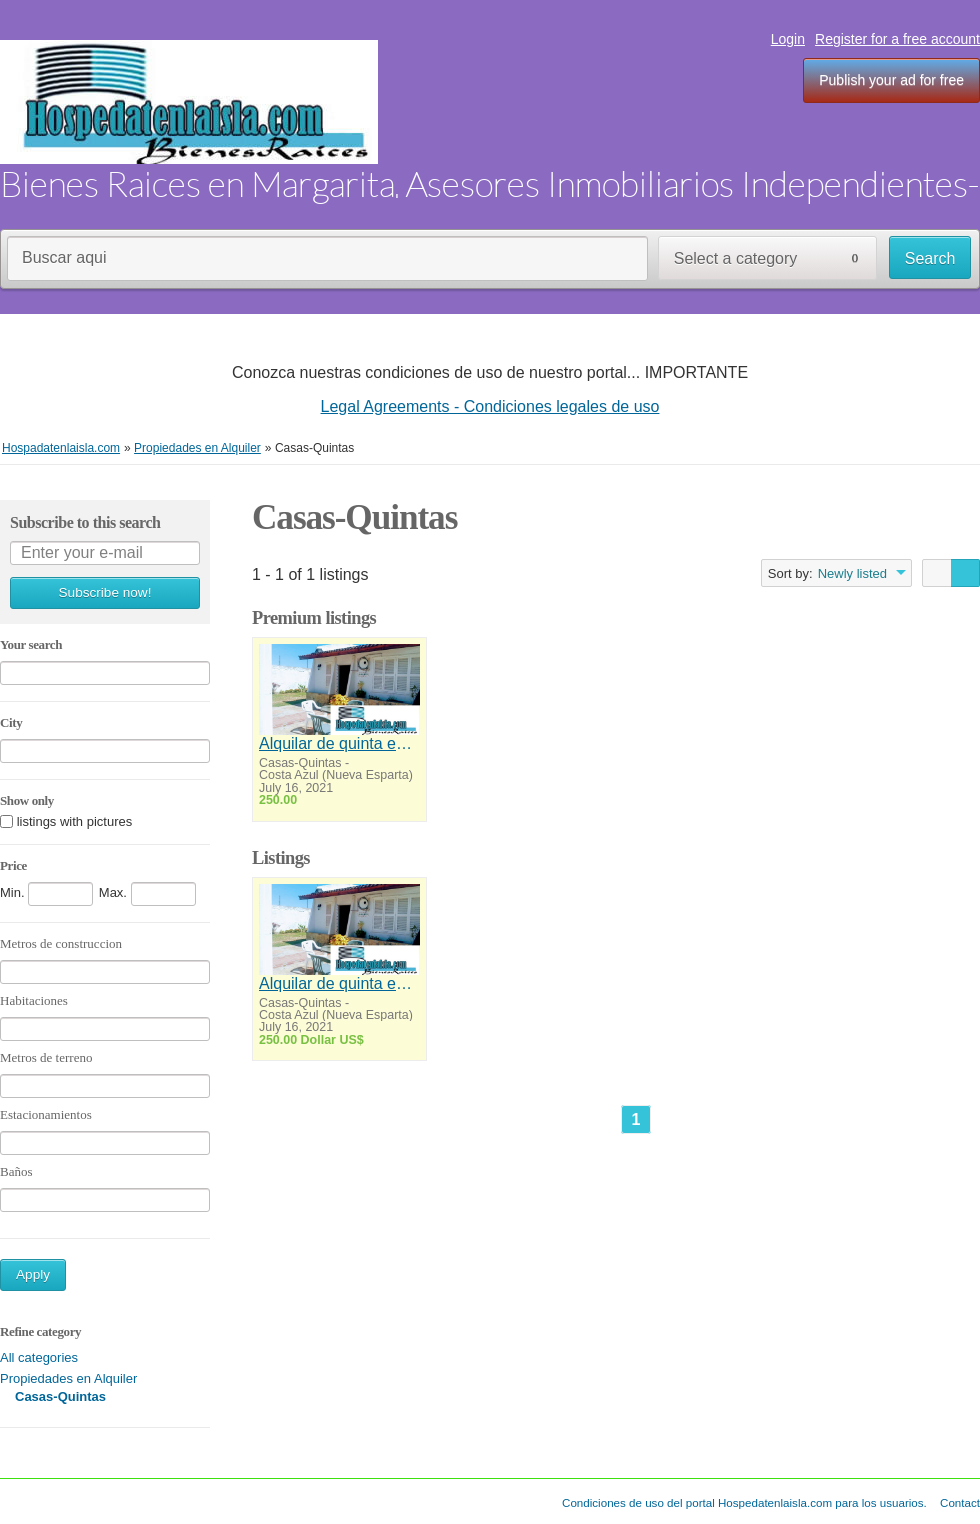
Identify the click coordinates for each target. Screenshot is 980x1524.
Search (930, 258)
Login (788, 39)
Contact (960, 1502)
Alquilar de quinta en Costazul (339, 743)
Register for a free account (897, 39)
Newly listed (852, 573)
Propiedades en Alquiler (68, 1378)
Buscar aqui (64, 257)
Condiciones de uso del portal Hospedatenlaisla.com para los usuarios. (744, 1502)
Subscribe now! (105, 592)
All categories (39, 1357)
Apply (33, 1274)
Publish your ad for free (891, 80)
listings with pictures (75, 822)
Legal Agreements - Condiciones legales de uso (490, 406)
